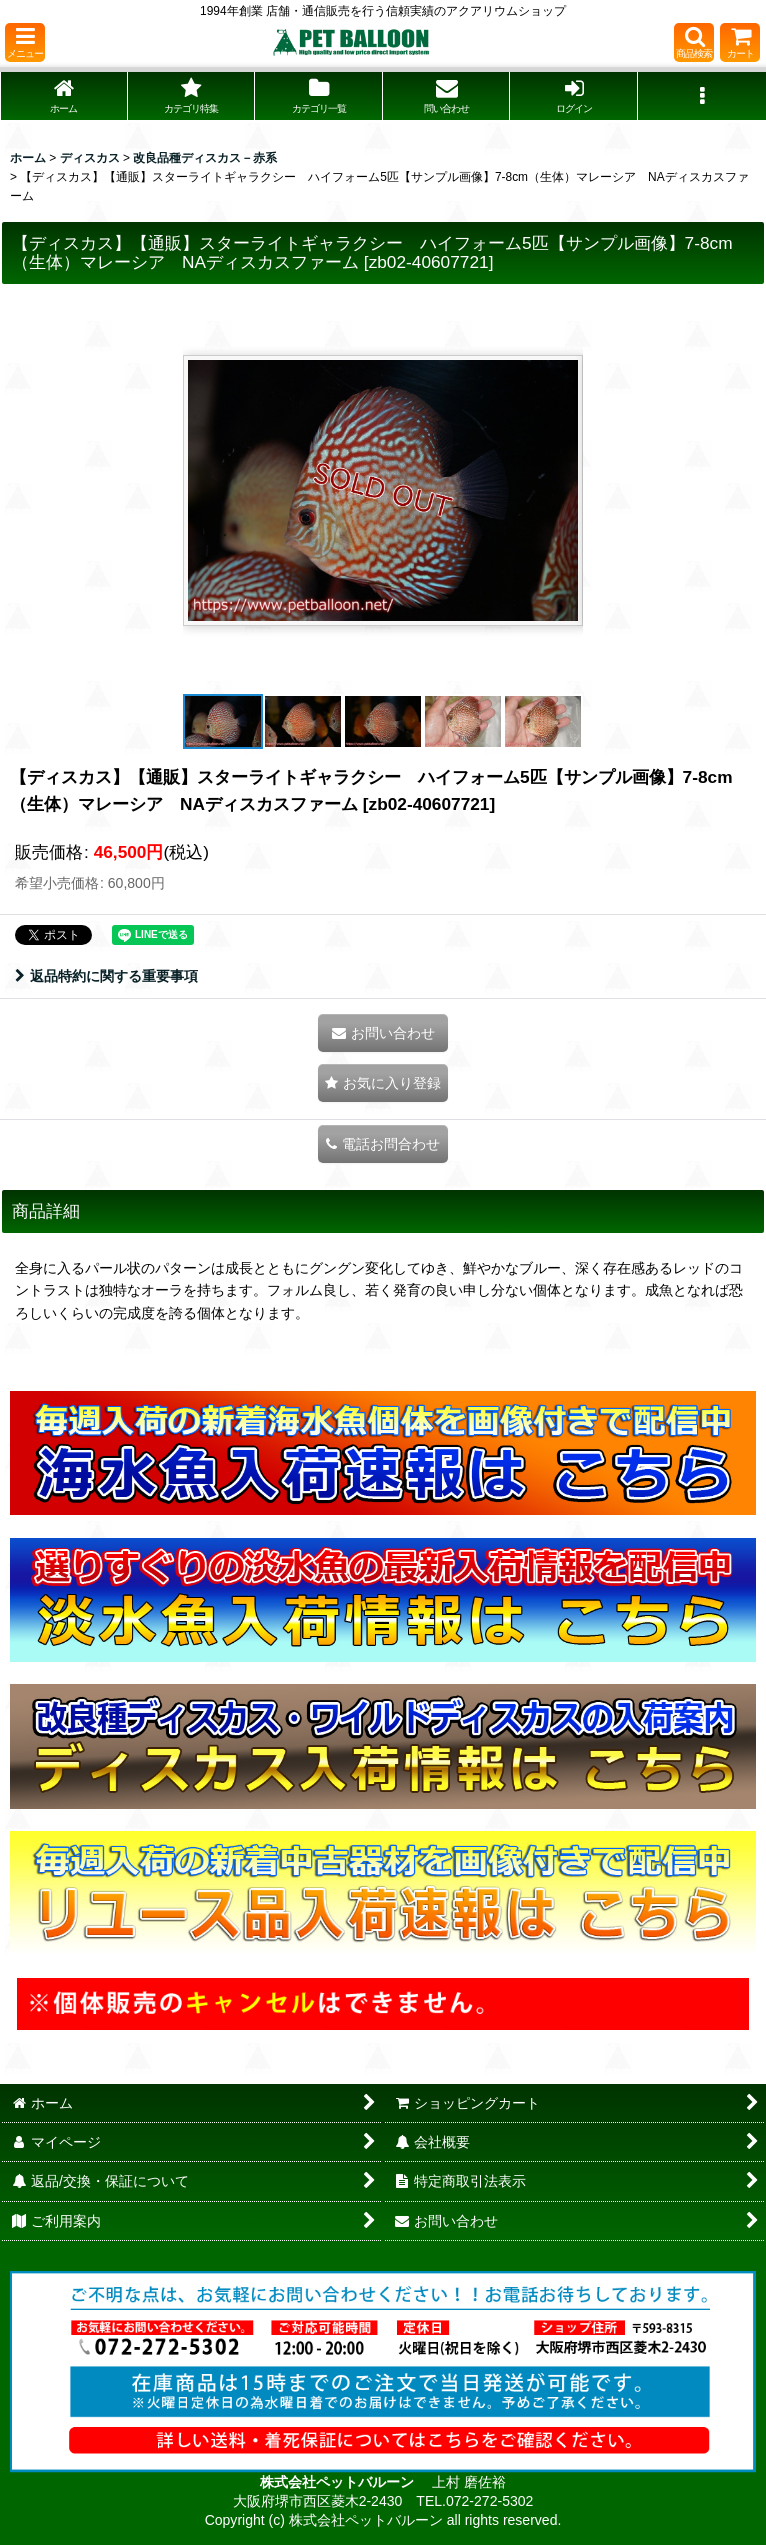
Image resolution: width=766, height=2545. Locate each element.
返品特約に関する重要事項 (106, 976)
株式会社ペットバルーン (339, 2482)
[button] (25, 42)
